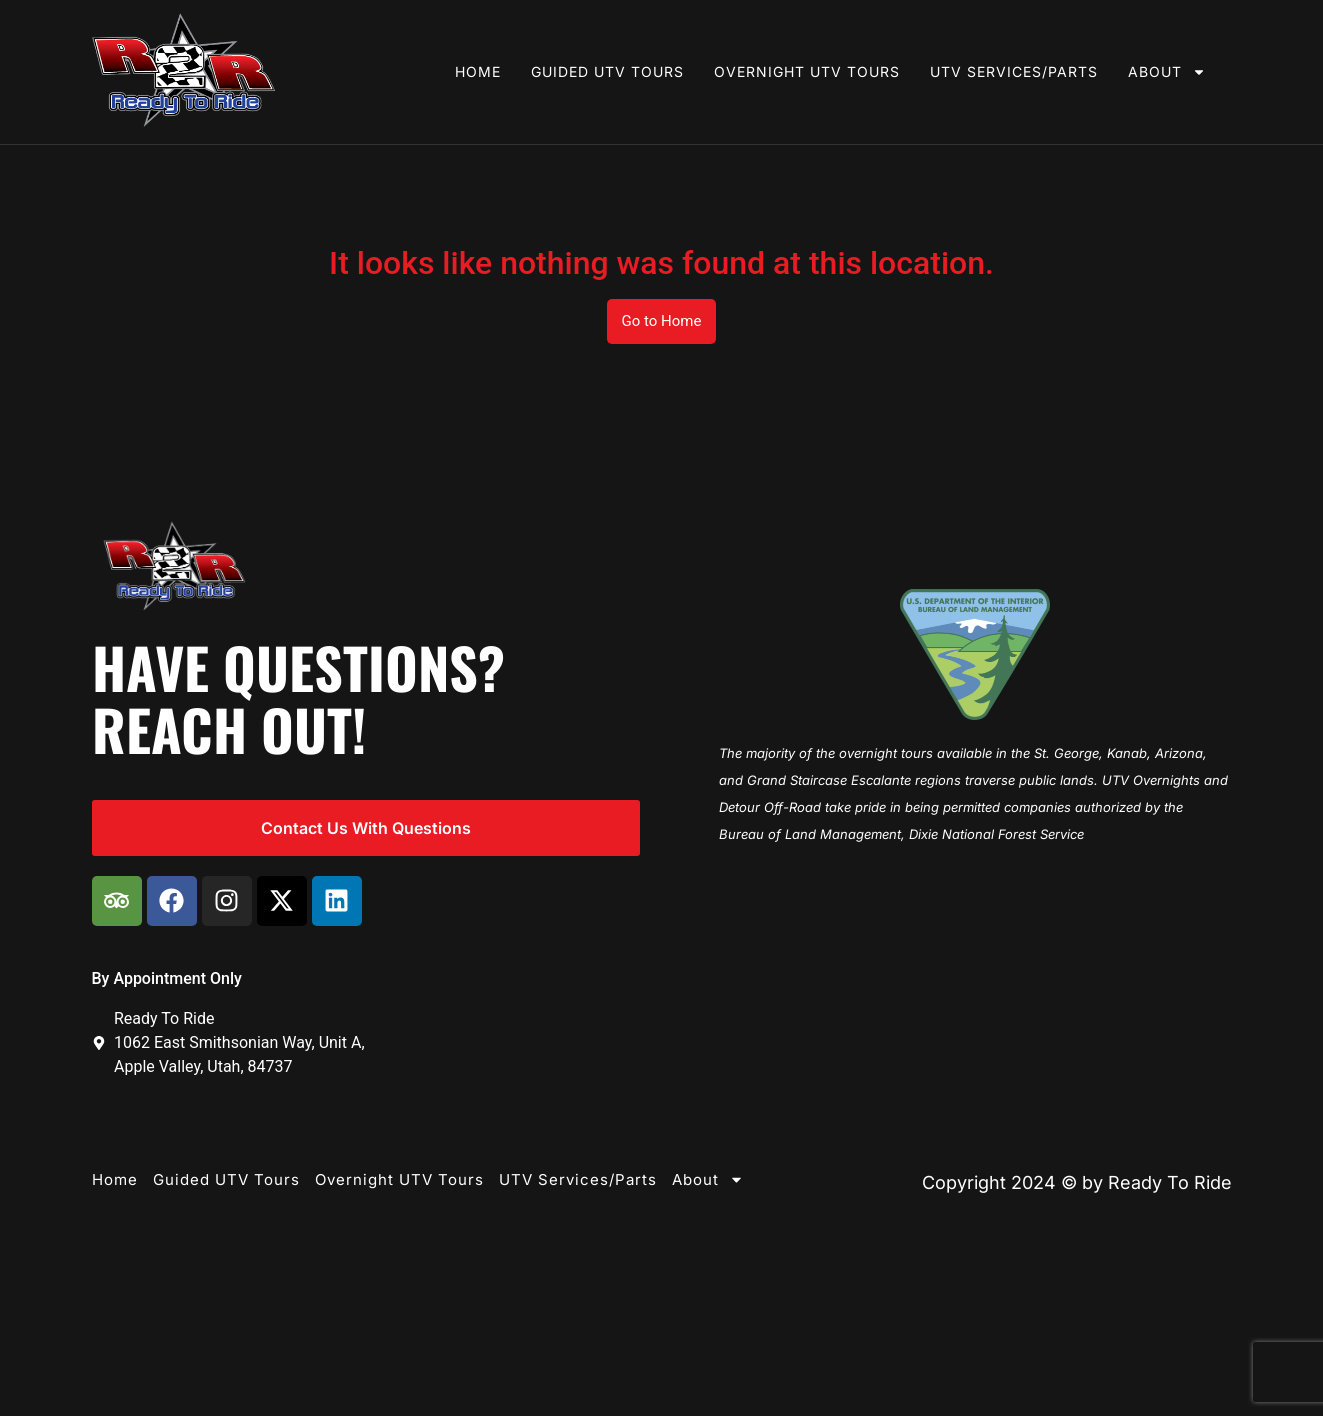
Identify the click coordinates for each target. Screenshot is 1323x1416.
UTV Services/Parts (1014, 71)
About (1167, 72)
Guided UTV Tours (607, 71)
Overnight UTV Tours (807, 71)
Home (478, 71)
